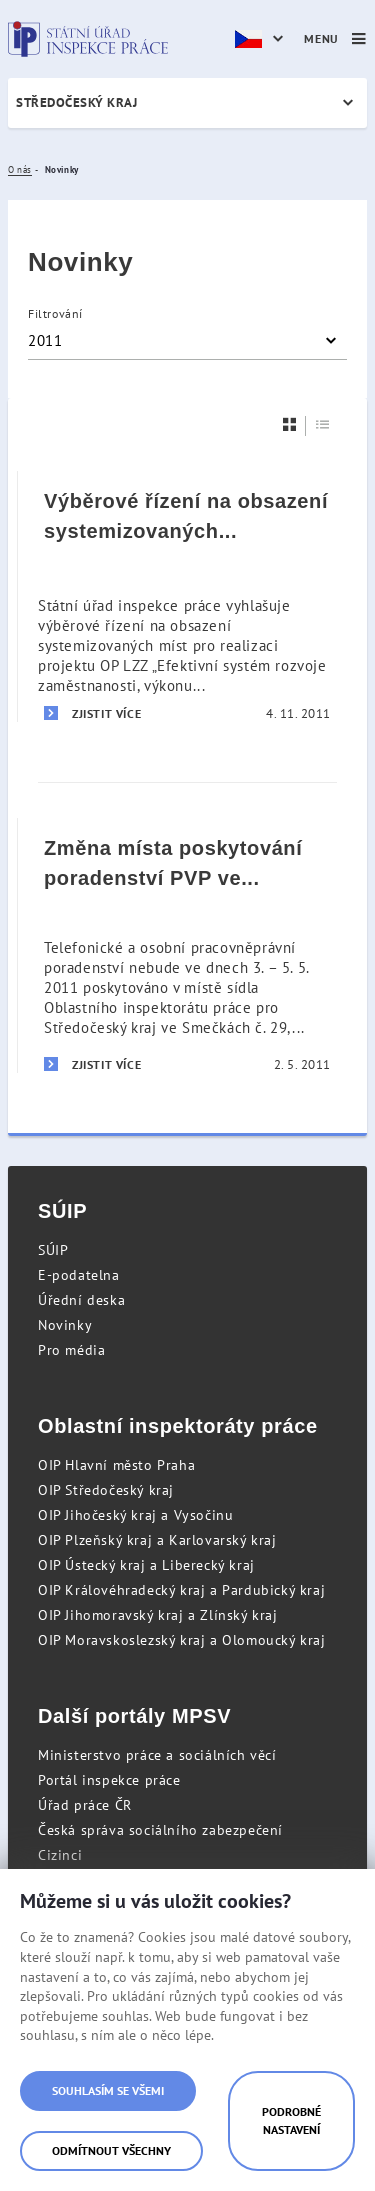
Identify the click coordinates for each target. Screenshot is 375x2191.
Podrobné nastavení (291, 2120)
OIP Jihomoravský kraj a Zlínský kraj (158, 1615)
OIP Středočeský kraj (106, 1490)
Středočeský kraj (76, 102)
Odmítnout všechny (111, 2150)
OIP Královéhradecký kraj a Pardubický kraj (181, 1590)
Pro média (71, 1350)
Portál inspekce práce (109, 1780)
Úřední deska (81, 1300)
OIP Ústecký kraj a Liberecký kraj (146, 1565)
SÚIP (53, 1250)
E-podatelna (79, 1275)
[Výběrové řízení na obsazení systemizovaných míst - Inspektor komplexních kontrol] (187, 596)
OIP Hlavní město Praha (116, 1465)
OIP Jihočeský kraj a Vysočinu (135, 1515)
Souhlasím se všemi (108, 2090)
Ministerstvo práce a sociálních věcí (157, 1755)
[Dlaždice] (290, 424)
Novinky (65, 1325)
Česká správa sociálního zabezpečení (160, 1830)
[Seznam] (323, 424)
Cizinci (60, 1855)
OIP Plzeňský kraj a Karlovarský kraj (157, 1540)
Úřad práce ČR (85, 1805)
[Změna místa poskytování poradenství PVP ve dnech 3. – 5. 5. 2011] (187, 945)
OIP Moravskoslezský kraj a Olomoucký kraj (182, 1640)
